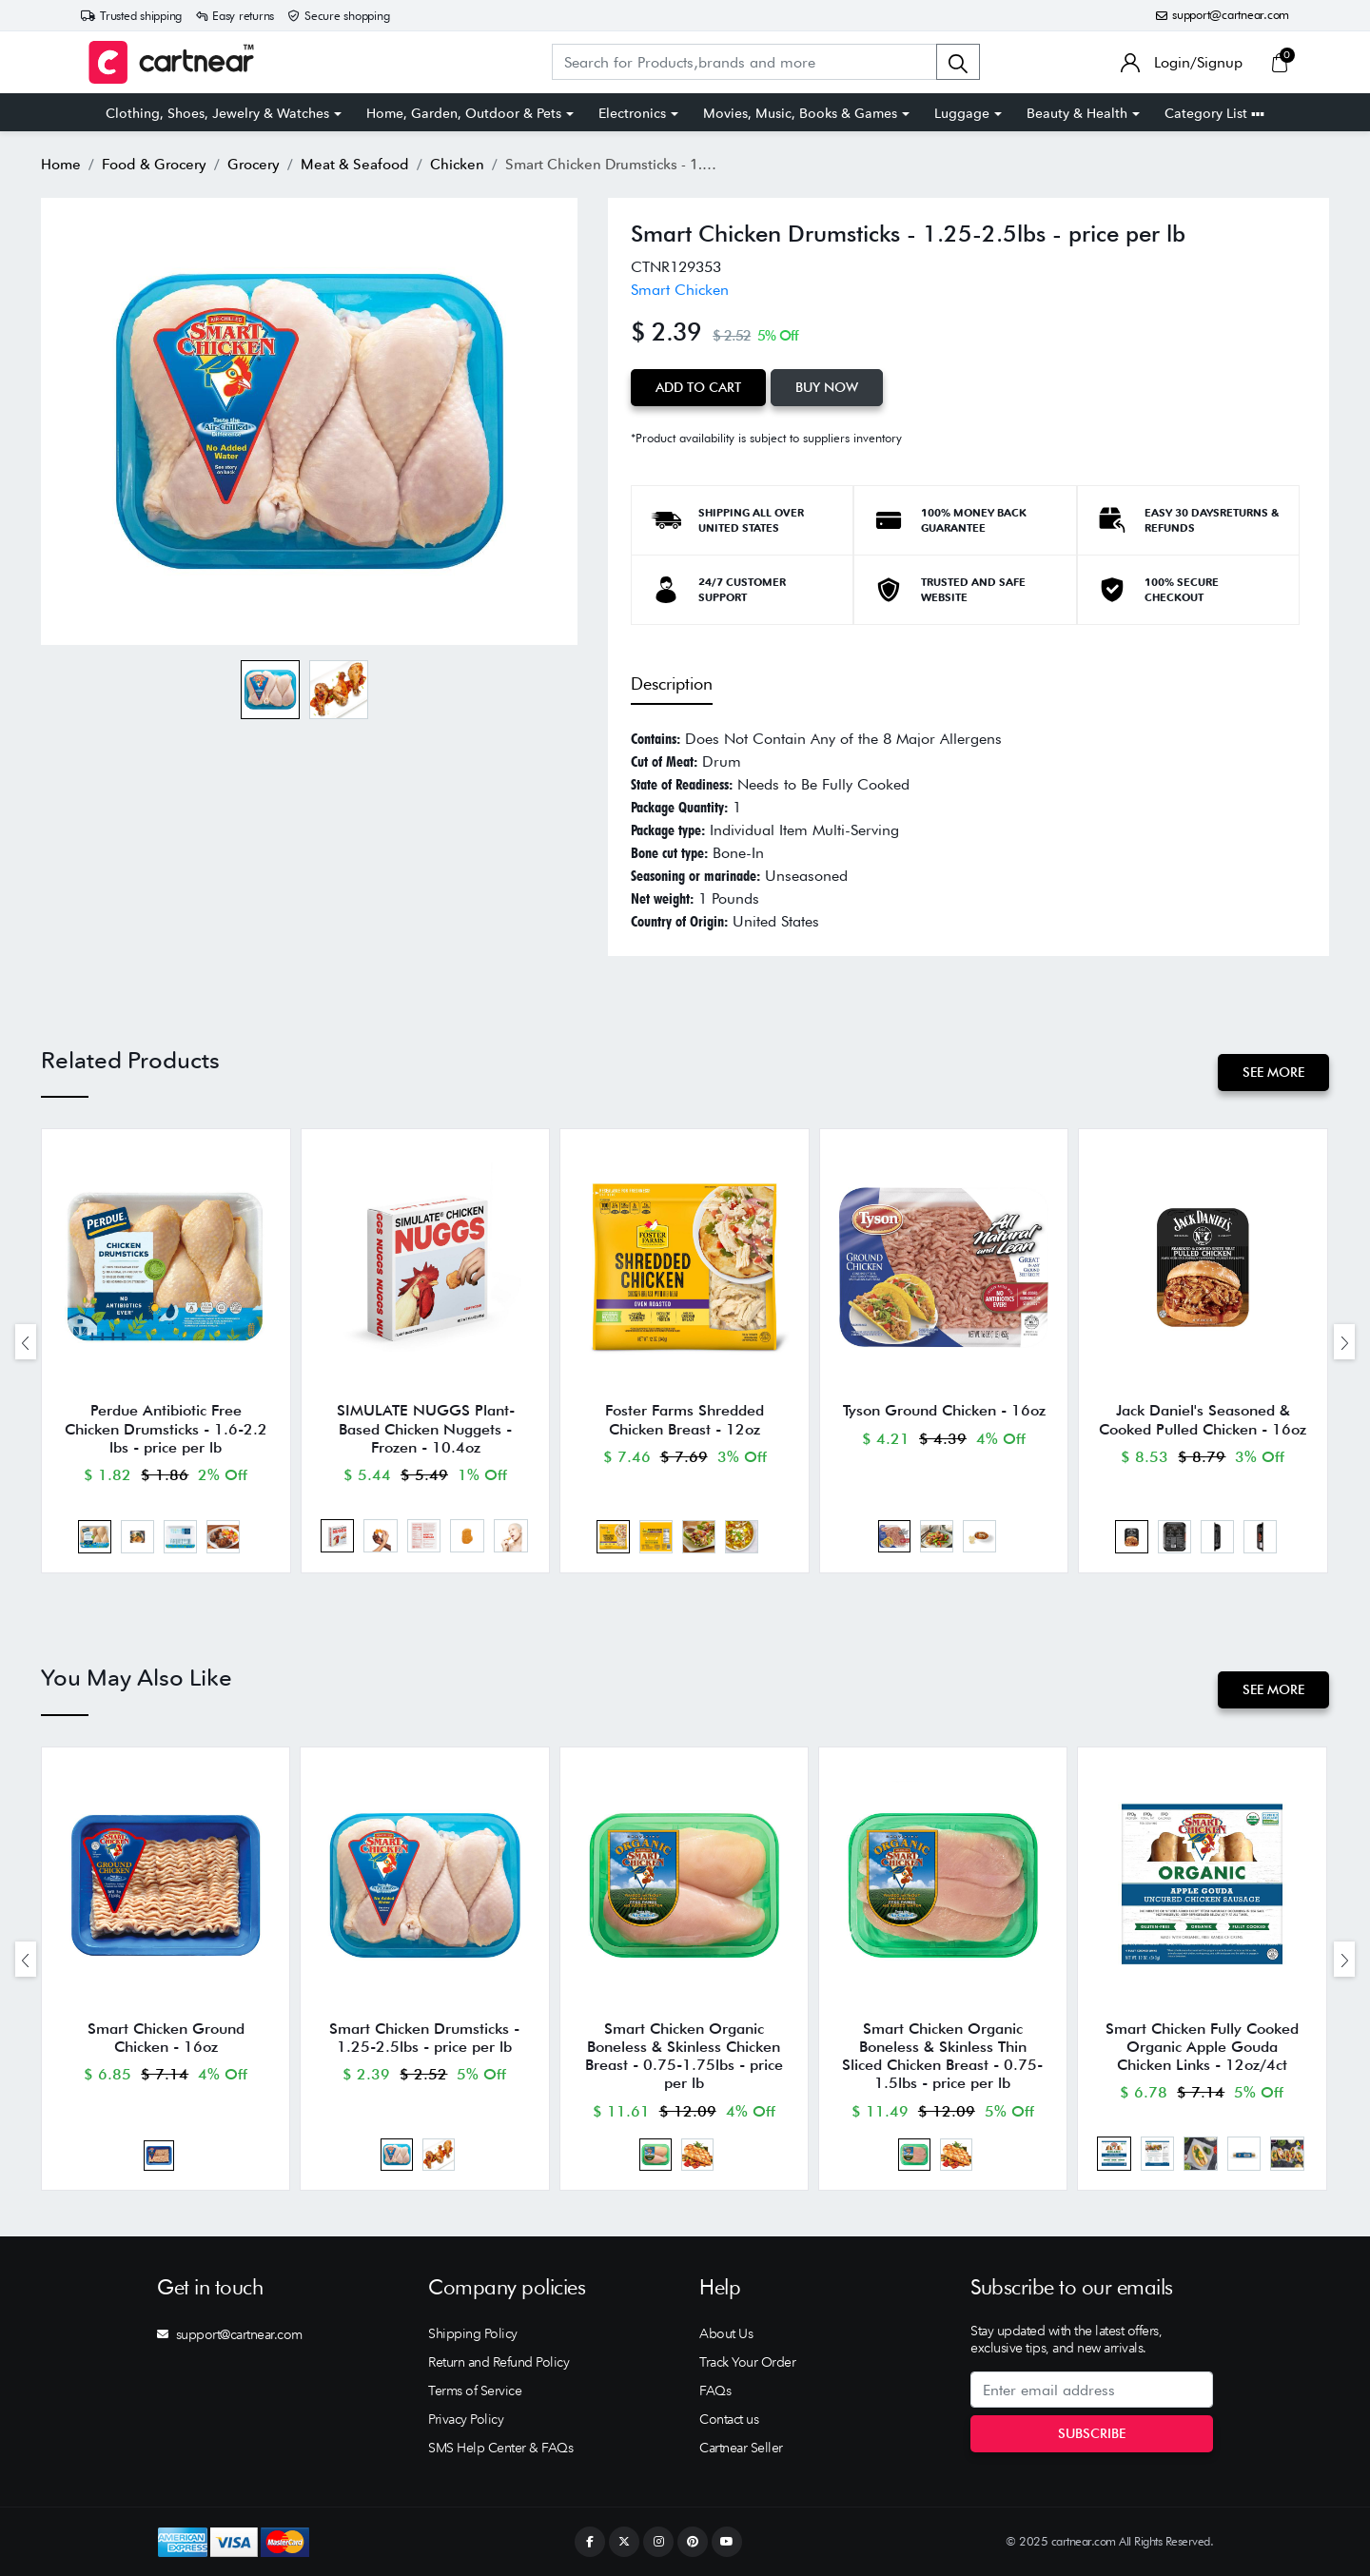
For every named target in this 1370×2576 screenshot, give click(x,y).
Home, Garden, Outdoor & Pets (463, 113)
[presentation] (25, 1341)
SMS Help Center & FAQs (500, 2447)
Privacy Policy (465, 2419)
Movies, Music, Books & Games (800, 113)
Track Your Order (747, 2362)
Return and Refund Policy (498, 2362)
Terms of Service (474, 2390)
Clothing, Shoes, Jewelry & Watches (217, 113)
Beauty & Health (1077, 113)
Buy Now (826, 387)
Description (672, 683)
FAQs (715, 2390)
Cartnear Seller (741, 2447)
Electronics (632, 113)
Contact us (728, 2419)
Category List (1214, 113)
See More (1273, 1072)
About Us (726, 2333)
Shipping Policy (473, 2333)
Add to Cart (698, 387)
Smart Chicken (680, 290)
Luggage (961, 113)
